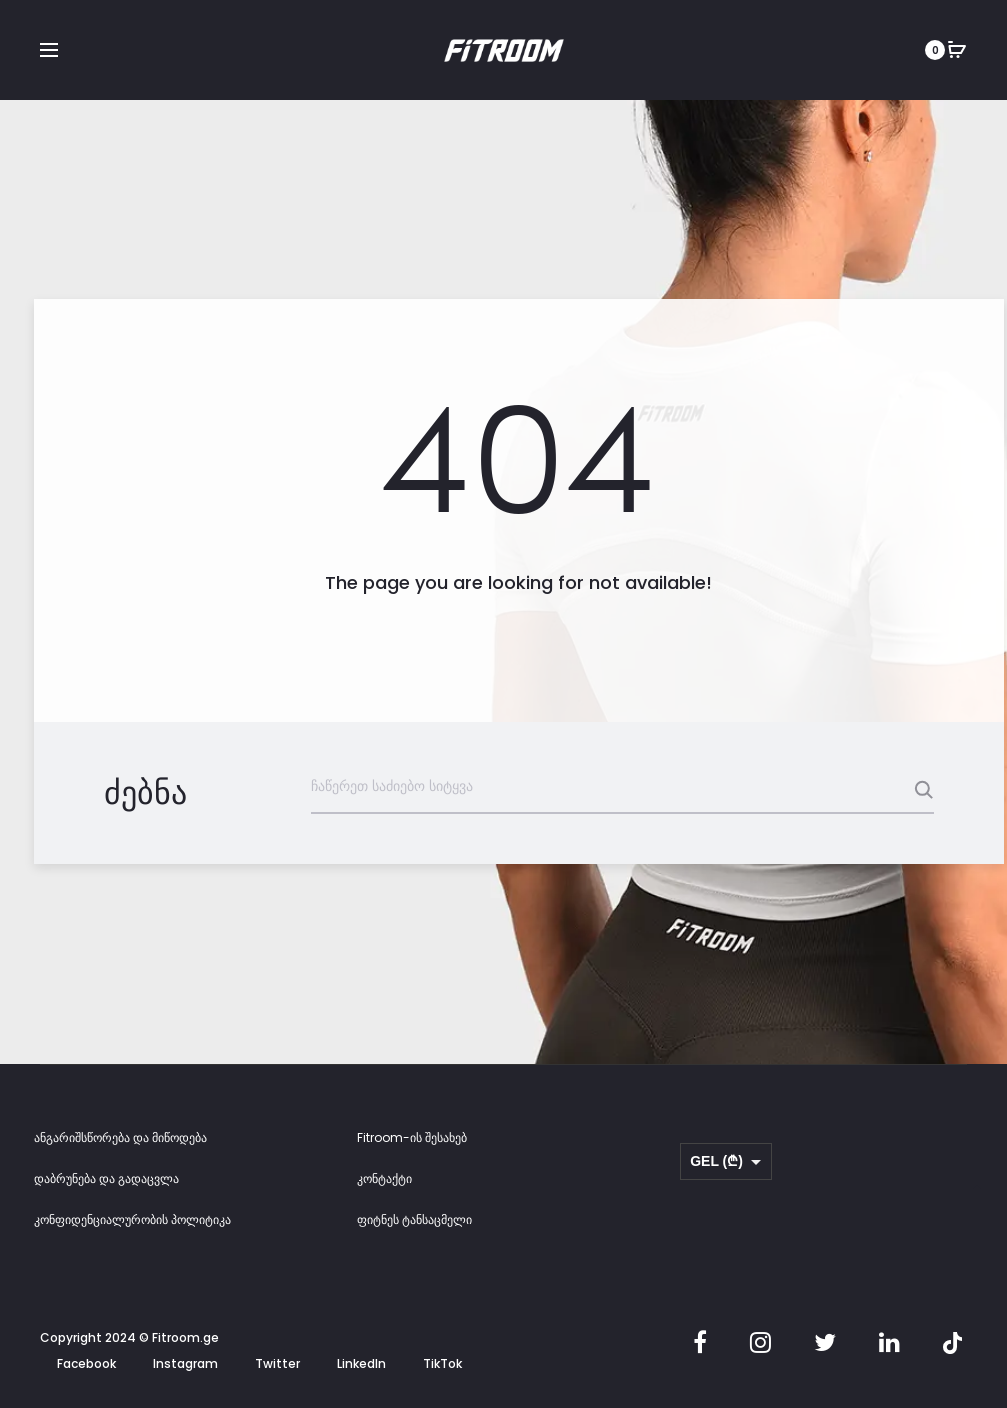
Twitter (277, 1364)
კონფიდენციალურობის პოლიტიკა (132, 1220)
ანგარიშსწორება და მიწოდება (120, 1138)
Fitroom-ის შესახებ (412, 1138)
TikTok (442, 1364)
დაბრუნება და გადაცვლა (106, 1179)
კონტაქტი (384, 1179)
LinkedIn (361, 1364)
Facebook (86, 1364)
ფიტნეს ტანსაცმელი (414, 1220)
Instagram (185, 1364)
